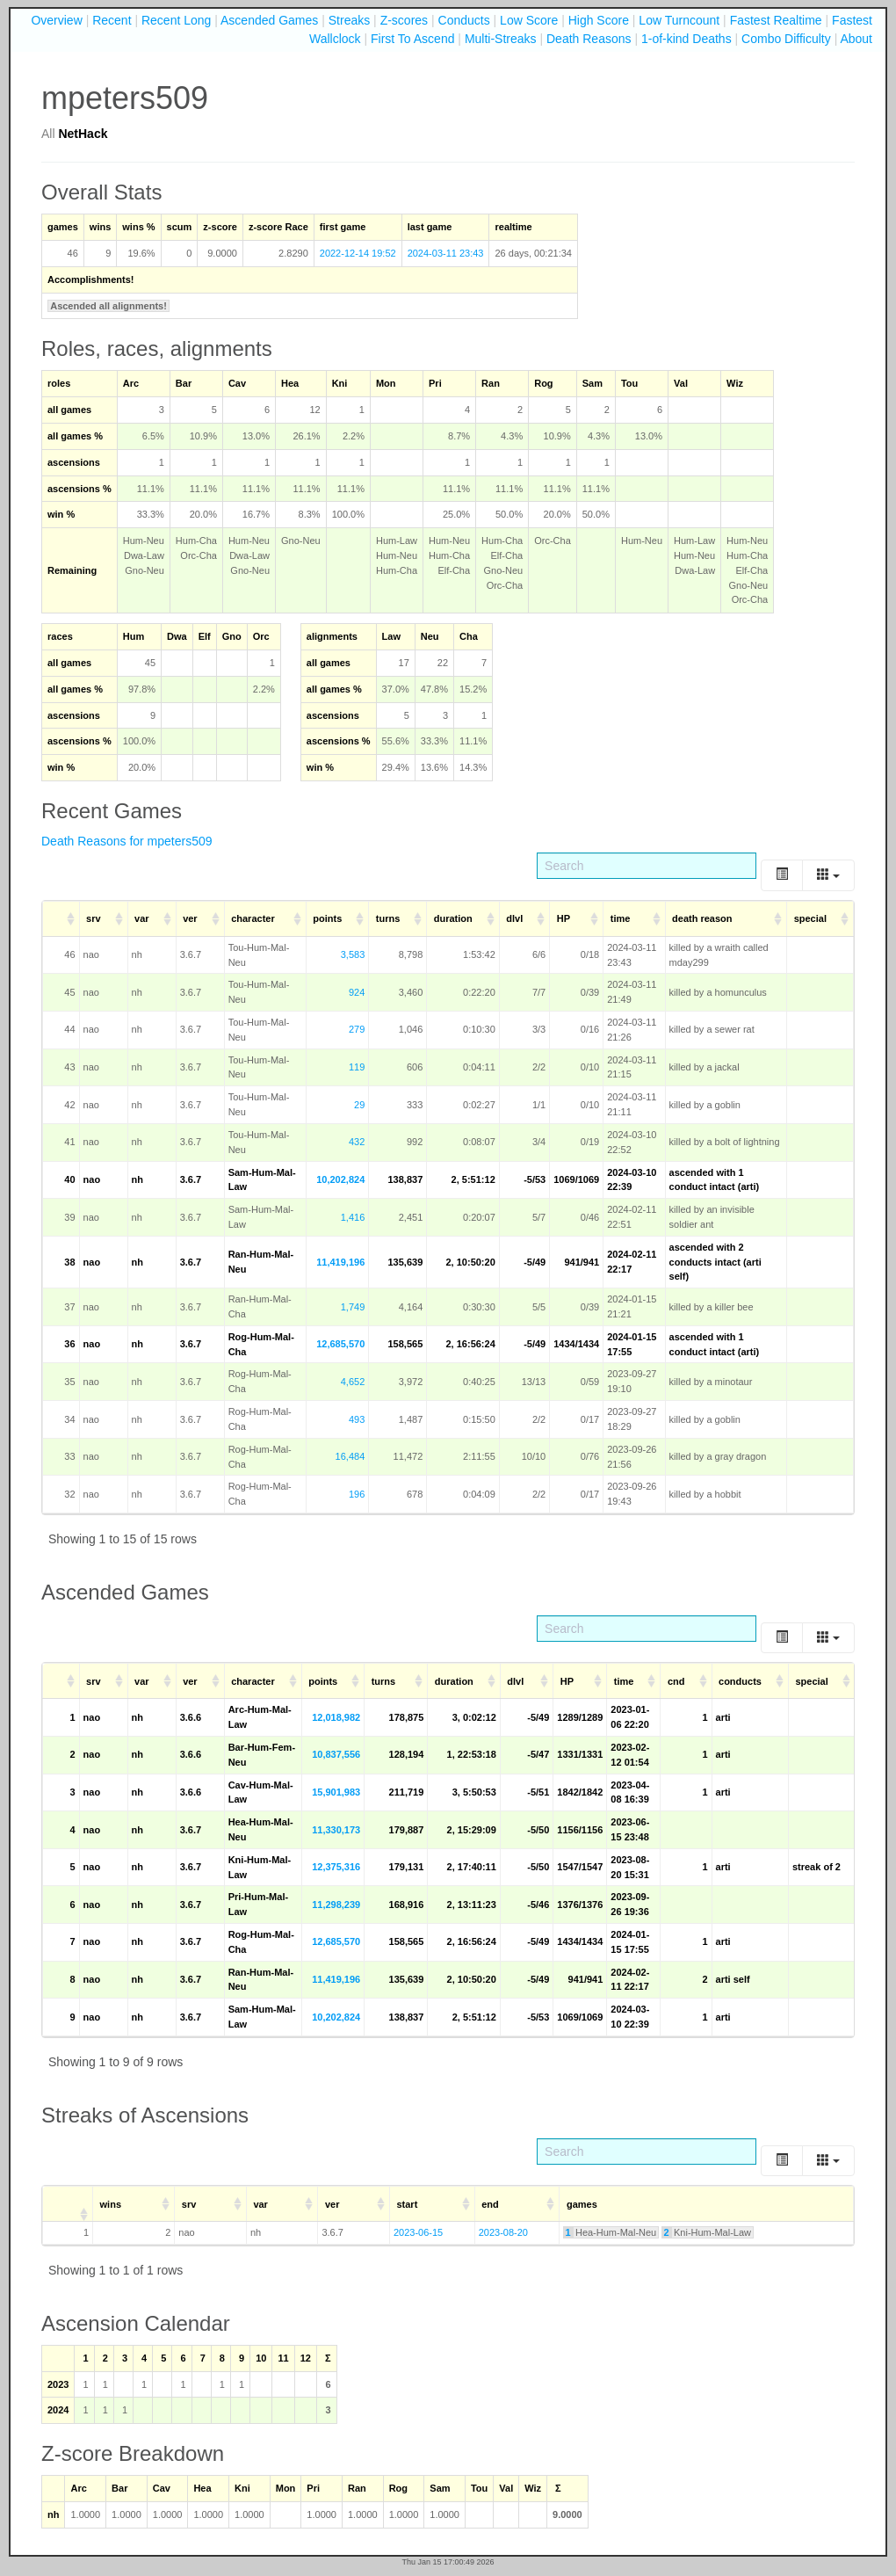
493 (357, 1419)
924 (357, 992)
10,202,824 (340, 1179)
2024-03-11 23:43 (446, 253)
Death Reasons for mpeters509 (127, 841)
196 (357, 1494)
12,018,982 (336, 1717)
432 (357, 1141)
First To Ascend (412, 39)
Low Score (529, 20)
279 (357, 1029)
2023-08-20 (503, 2232)
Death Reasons (589, 39)
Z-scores (404, 20)
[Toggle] (782, 875)
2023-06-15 (418, 2232)
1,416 (353, 1217)
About (856, 39)
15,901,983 (336, 1792)
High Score (598, 20)
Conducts (464, 20)
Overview (56, 20)
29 (359, 1104)
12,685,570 (340, 1344)
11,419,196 (340, 1262)
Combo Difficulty (786, 39)
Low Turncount (679, 20)
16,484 (350, 1456)
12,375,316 (336, 1866)
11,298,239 (336, 1904)
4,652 (353, 1381)
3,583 (353, 954)
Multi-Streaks (501, 39)
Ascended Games (269, 20)
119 (357, 1067)
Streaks (349, 20)
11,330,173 (336, 1830)
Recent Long (176, 20)
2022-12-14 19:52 (358, 253)
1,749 (353, 1307)
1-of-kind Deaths (686, 39)
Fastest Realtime (776, 20)
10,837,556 (336, 1754)
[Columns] (828, 875)
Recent (111, 20)
